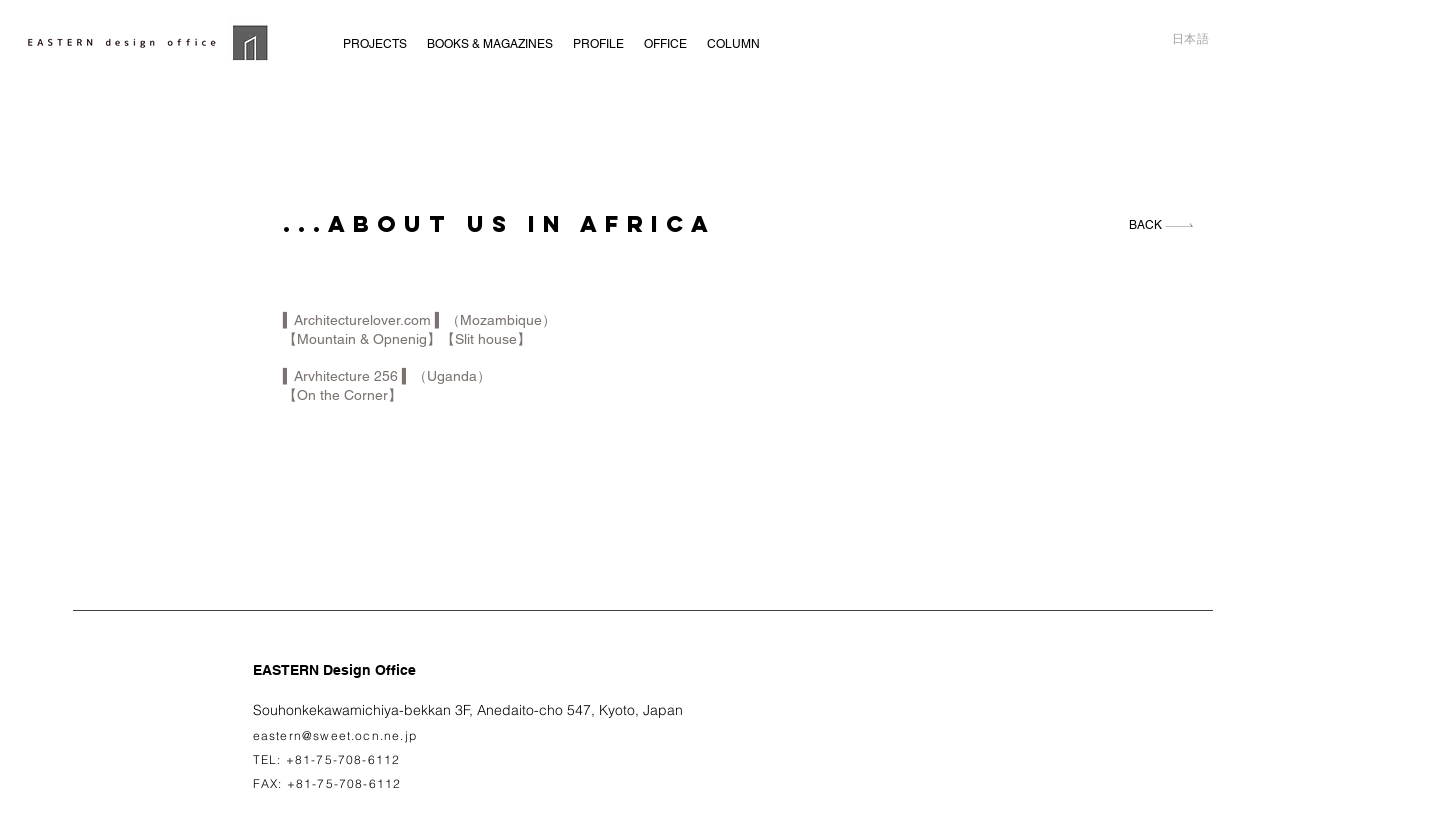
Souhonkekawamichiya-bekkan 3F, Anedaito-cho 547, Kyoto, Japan (468, 710)
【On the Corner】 (342, 395)
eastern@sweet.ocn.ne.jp (335, 735)
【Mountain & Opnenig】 (362, 339)
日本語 (1191, 39)
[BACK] (1162, 225)
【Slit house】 (486, 339)
